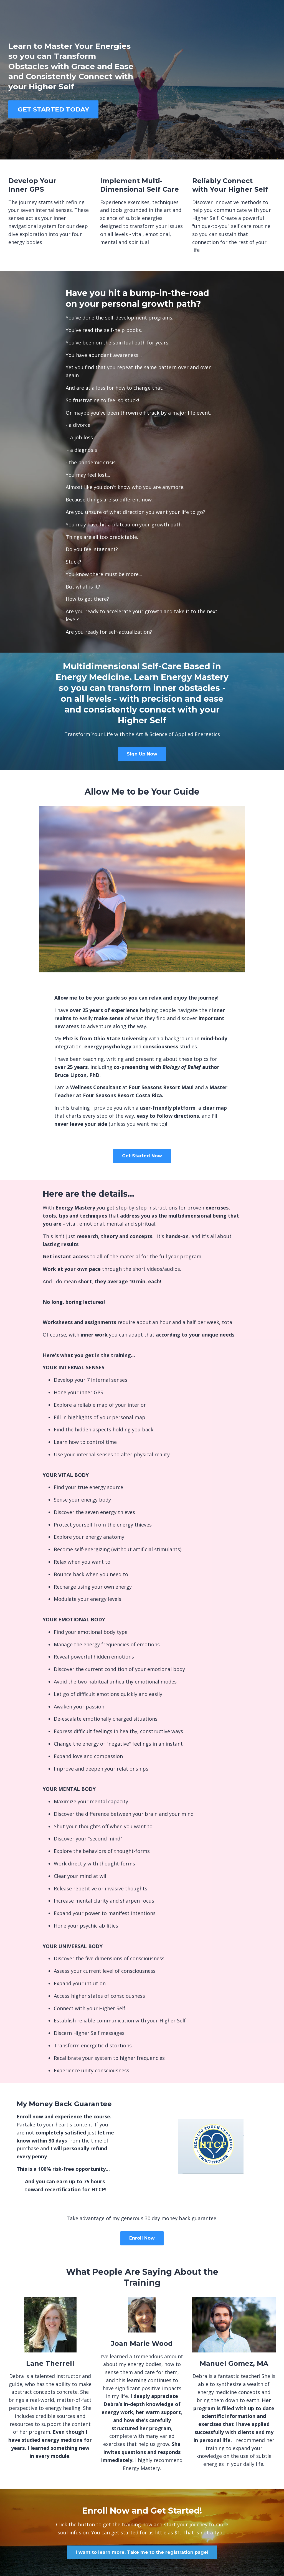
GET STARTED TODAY (53, 109)
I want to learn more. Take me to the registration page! (142, 2552)
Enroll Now (142, 2238)
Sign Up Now (142, 754)
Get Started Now (142, 1155)
